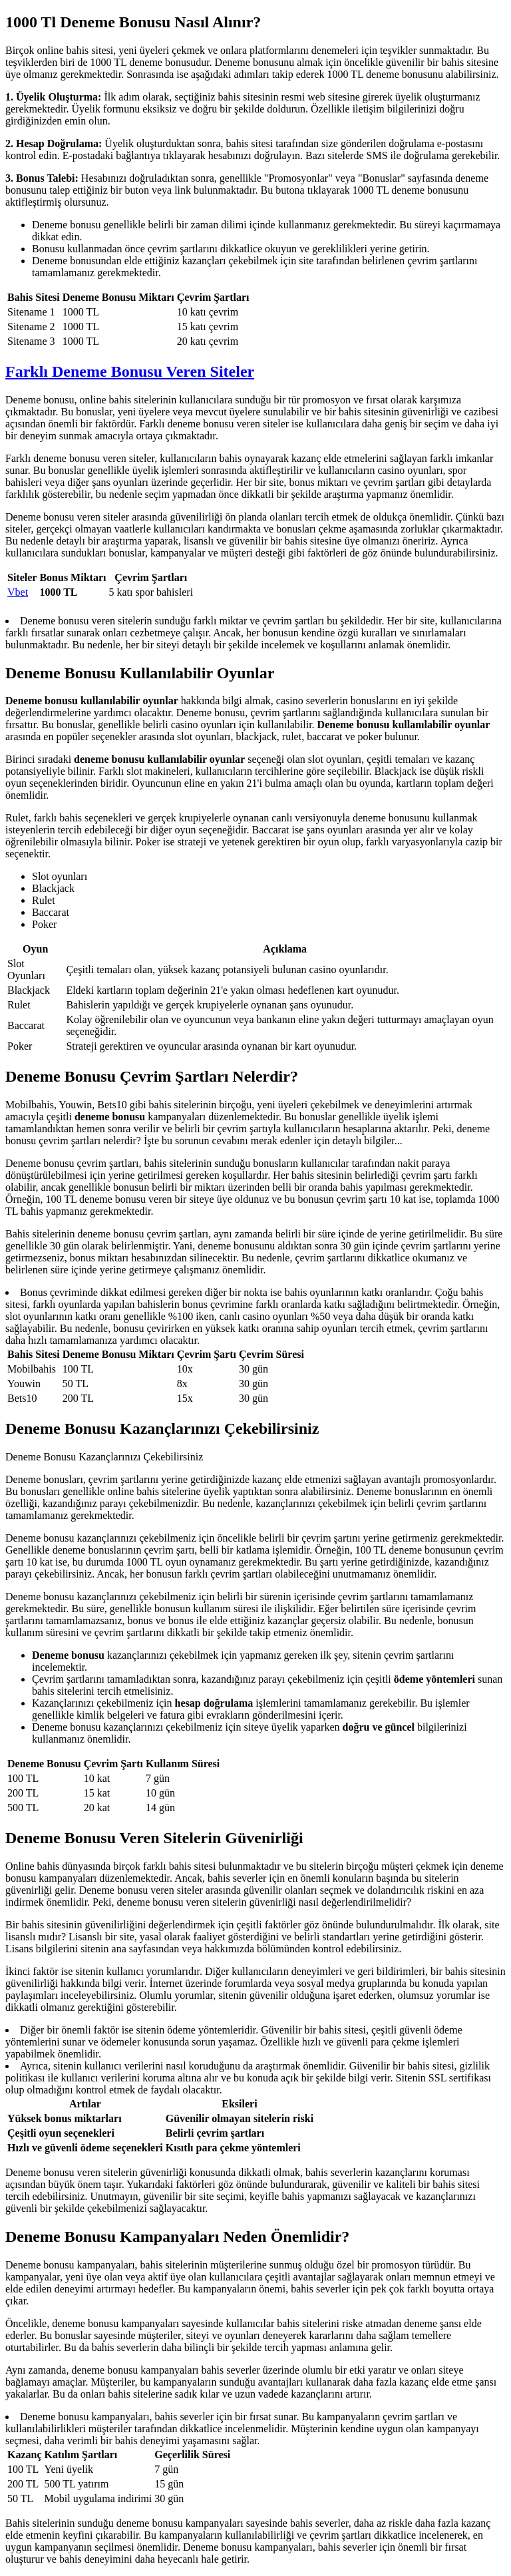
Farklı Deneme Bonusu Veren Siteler (129, 371)
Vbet (17, 592)
